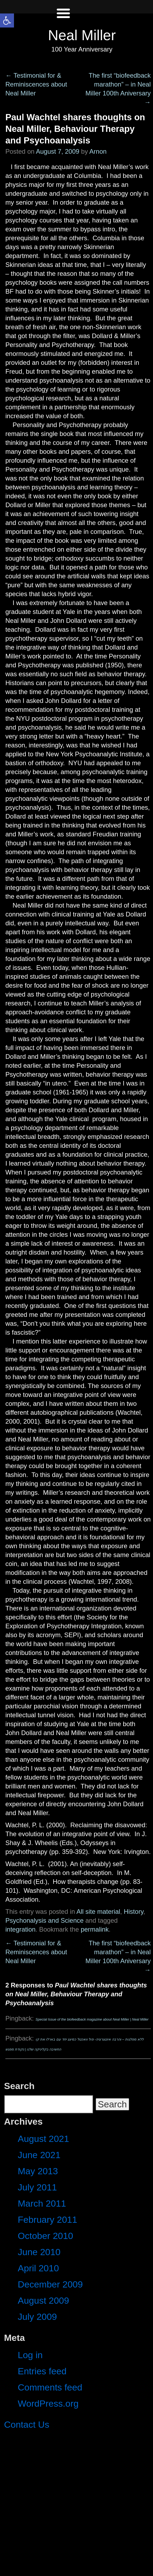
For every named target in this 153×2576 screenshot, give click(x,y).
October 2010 (45, 2236)
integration (20, 1929)
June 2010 (39, 2252)
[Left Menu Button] (63, 19)
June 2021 (39, 2155)
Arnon (97, 151)
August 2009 (43, 2300)
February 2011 (47, 2219)
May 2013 (38, 2171)
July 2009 (37, 2316)
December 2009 (50, 2284)
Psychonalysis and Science (44, 1920)
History (133, 1911)
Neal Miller (82, 35)
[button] (7, 20)
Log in (30, 2355)
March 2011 (42, 2203)
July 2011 (37, 2187)
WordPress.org (48, 2403)
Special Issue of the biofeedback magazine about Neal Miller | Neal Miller (91, 2019)
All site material (98, 1911)
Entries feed (42, 2371)
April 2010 (38, 2268)
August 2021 (43, 2139)
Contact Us (26, 2424)
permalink (95, 1929)
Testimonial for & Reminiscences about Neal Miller (36, 84)
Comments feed (50, 2387)
